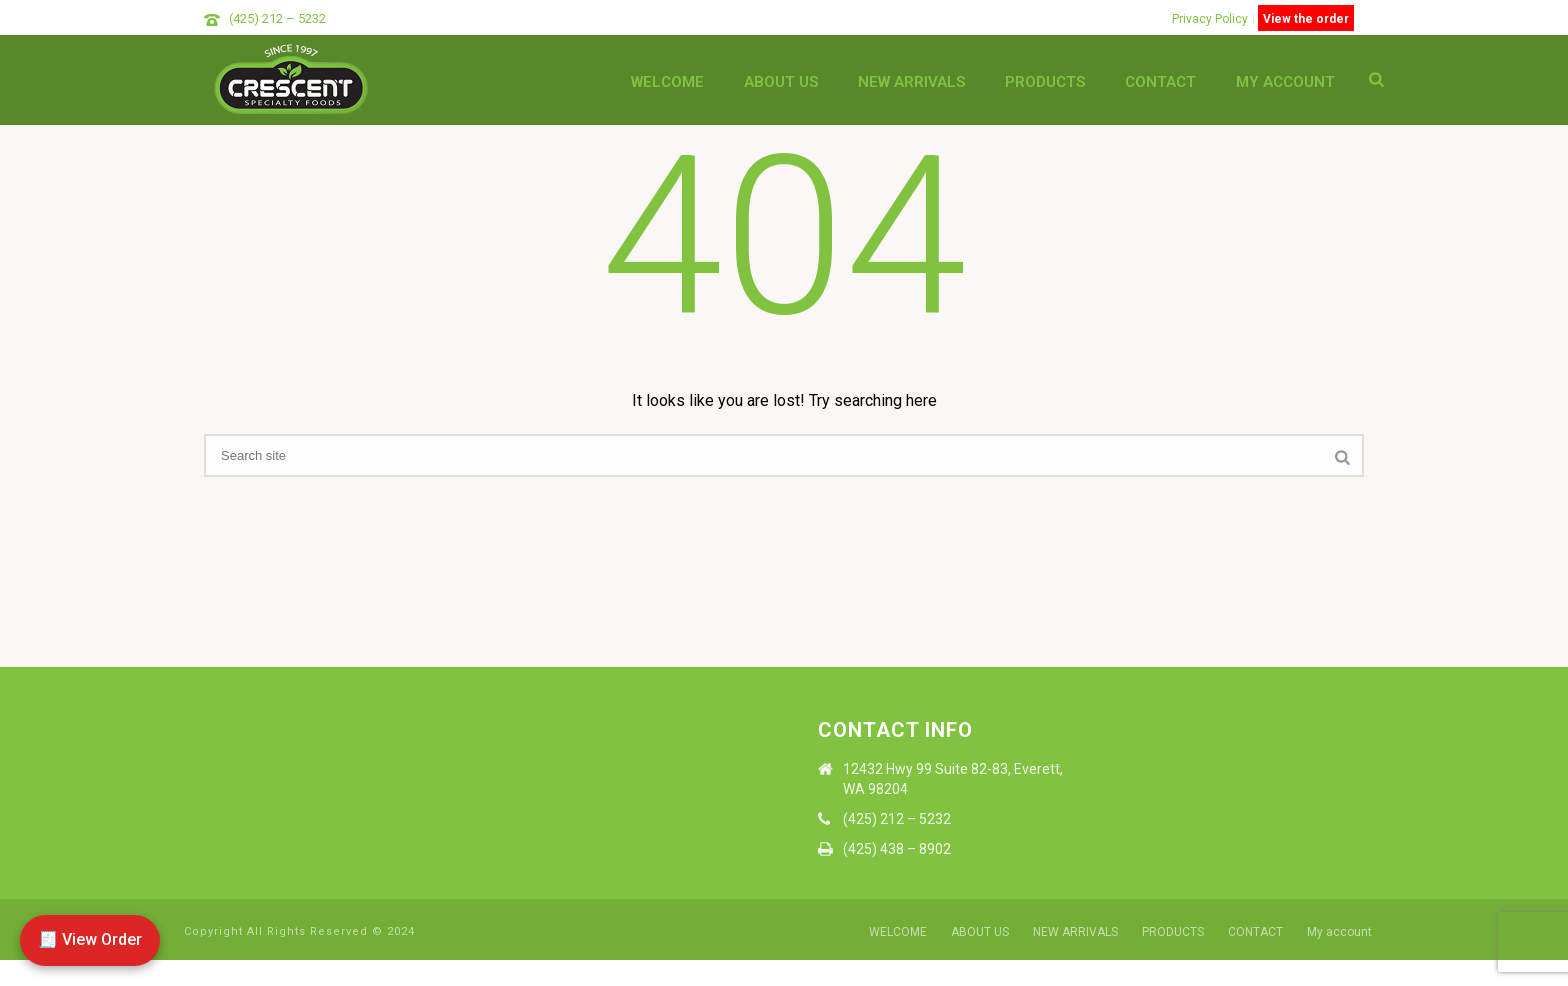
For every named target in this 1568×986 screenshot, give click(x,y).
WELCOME (667, 82)
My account (1285, 82)
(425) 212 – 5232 (277, 18)
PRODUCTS (1045, 82)
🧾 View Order (90, 939)
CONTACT (1160, 82)
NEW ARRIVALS (911, 82)
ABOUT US (781, 82)
